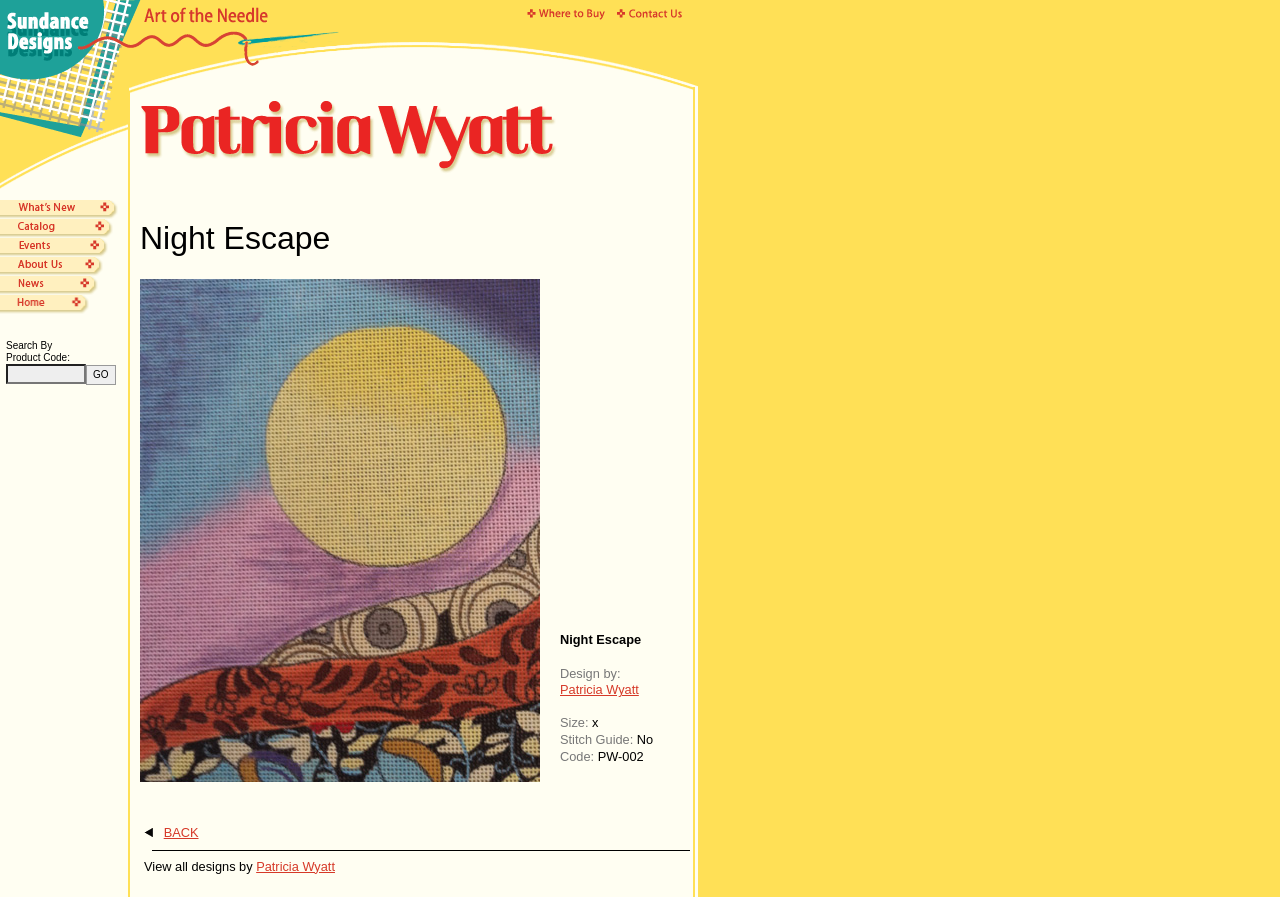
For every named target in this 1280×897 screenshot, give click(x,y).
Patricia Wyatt (599, 689)
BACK (181, 832)
